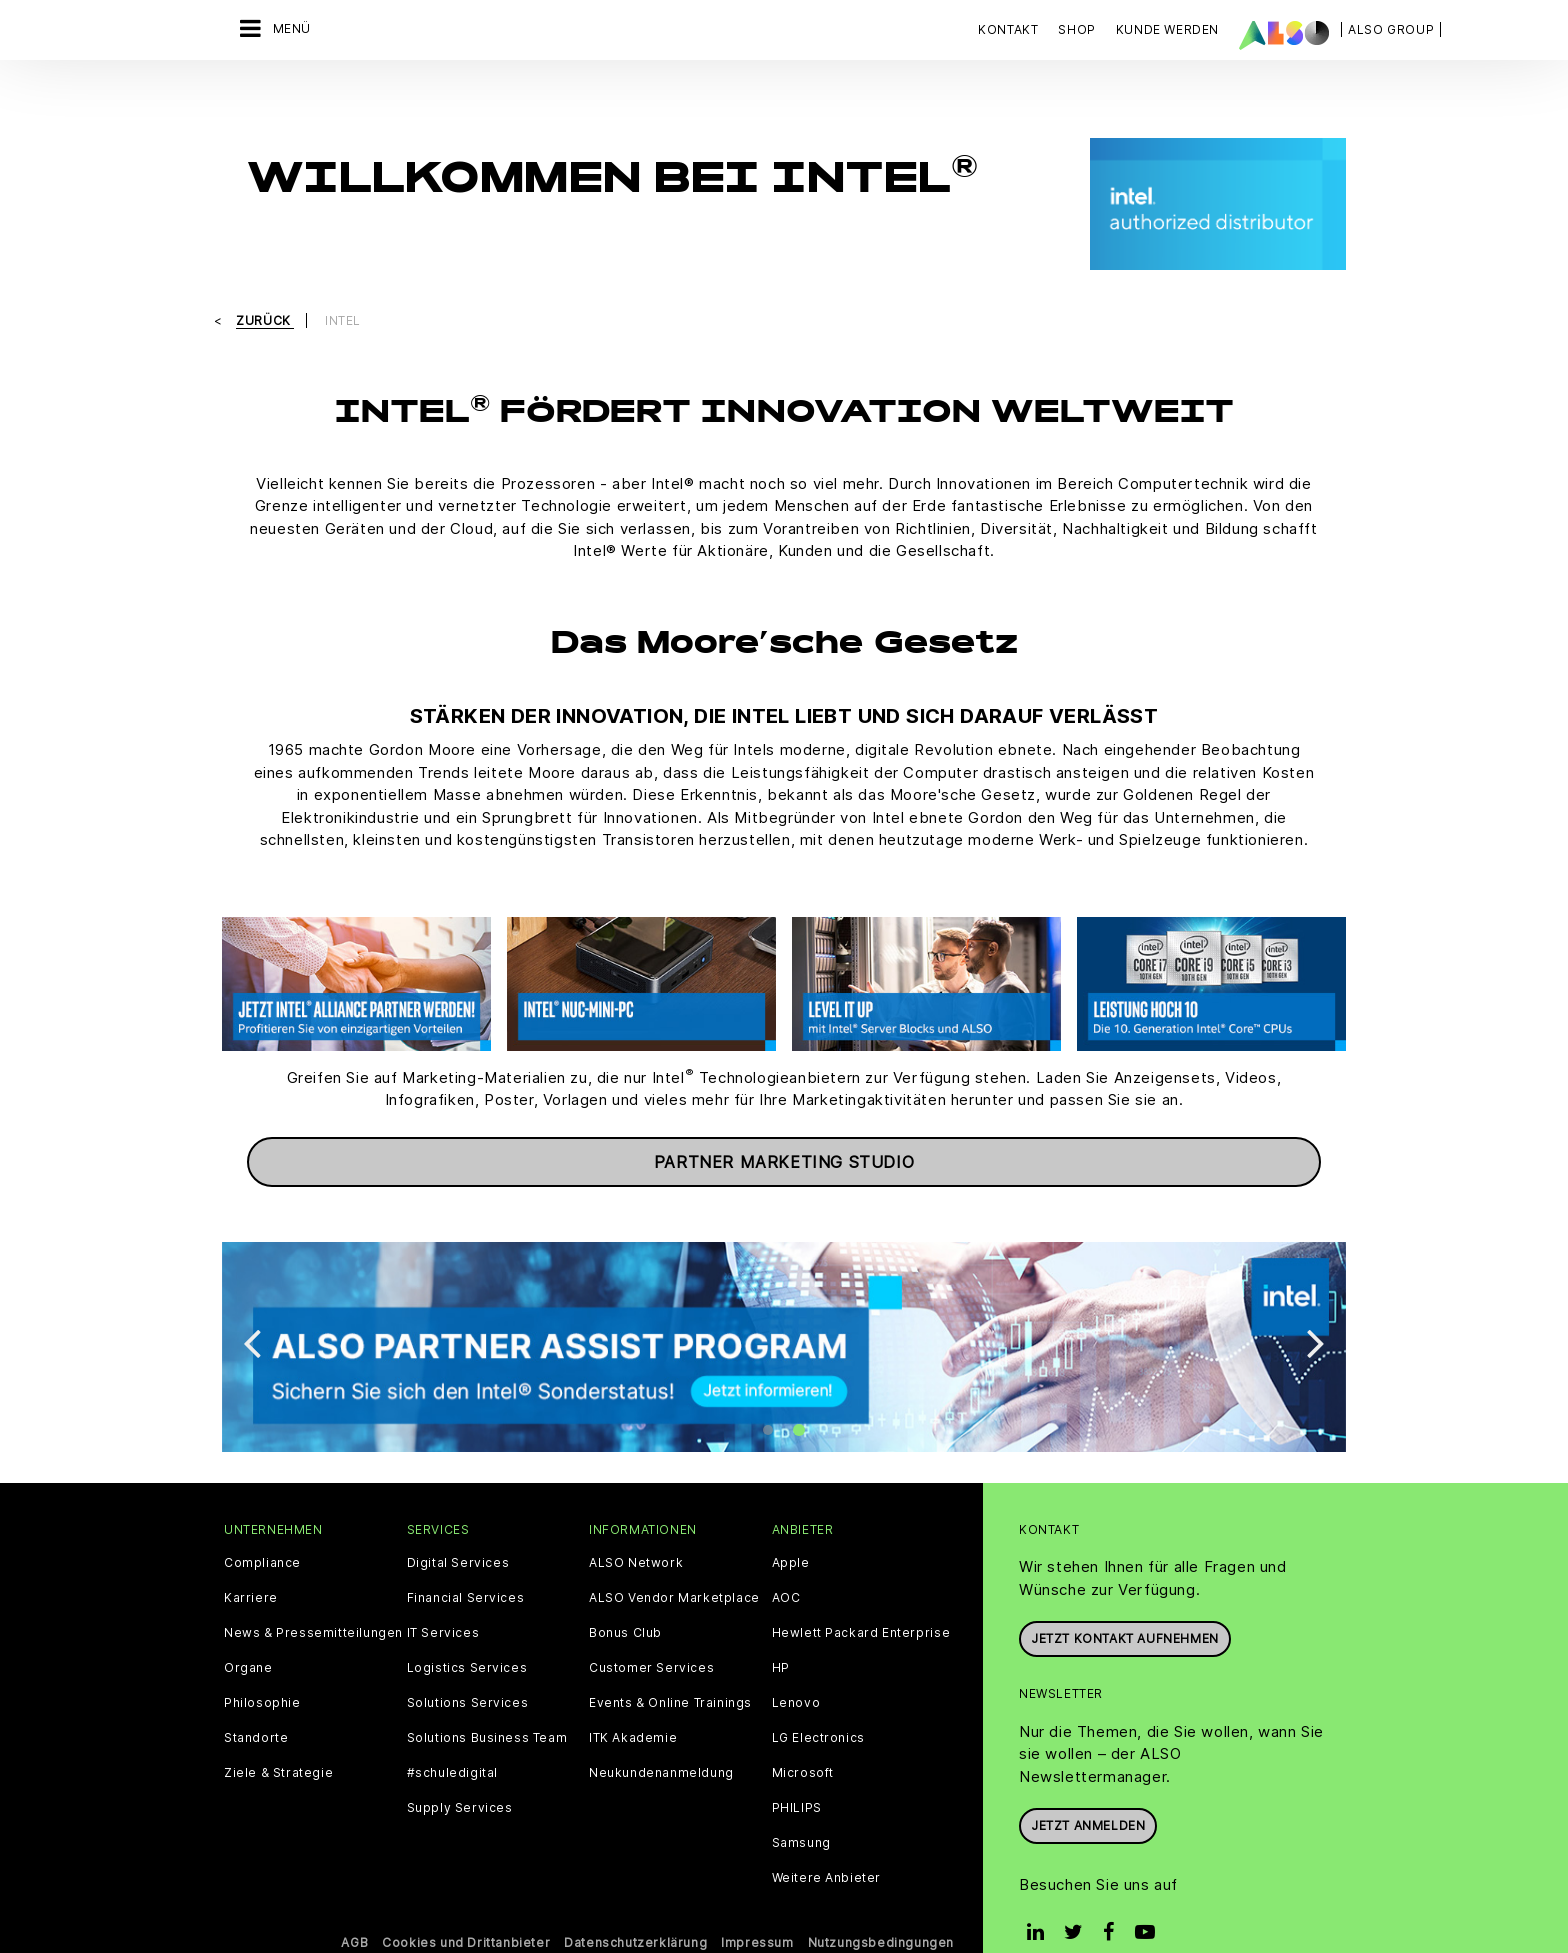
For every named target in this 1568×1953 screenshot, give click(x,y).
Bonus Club (625, 1600)
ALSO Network (636, 1530)
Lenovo (796, 1670)
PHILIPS (797, 1775)
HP (781, 1635)
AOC (786, 1565)
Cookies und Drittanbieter (466, 1909)
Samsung (801, 1810)
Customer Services (651, 1635)
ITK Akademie (633, 1705)
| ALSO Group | (1391, 29)
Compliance (262, 1530)
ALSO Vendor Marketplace (674, 1565)
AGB (354, 1909)
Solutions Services (468, 1670)
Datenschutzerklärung (635, 1909)
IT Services (443, 1600)
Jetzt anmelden (1088, 1792)
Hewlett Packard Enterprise (861, 1600)
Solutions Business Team (487, 1705)
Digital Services (458, 1530)
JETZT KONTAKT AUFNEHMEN (1125, 1605)
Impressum (757, 1909)
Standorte (256, 1705)
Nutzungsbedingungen (881, 1909)
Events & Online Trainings (670, 1670)
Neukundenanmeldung (661, 1740)
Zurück (265, 287)
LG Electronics (818, 1705)
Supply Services (460, 1775)
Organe (248, 1635)
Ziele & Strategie (278, 1740)
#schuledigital (452, 1740)
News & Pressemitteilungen (313, 1600)
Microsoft (803, 1740)
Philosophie (262, 1670)
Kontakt (1008, 29)
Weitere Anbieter (827, 1845)
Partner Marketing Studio (784, 1128)
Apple (791, 1530)
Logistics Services (467, 1635)
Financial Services (466, 1565)
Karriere (251, 1565)
